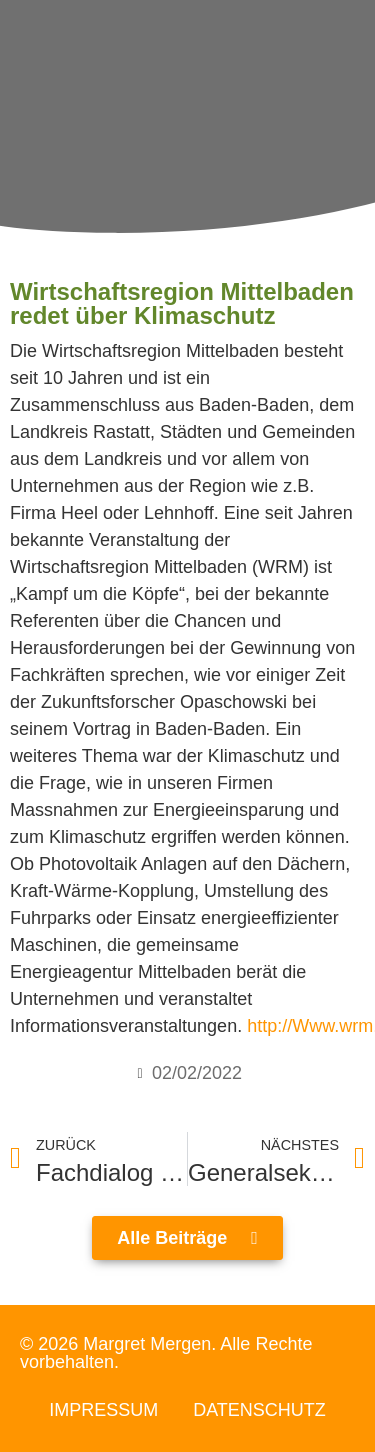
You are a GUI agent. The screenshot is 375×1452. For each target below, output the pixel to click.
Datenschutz (259, 1410)
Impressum (103, 1410)
